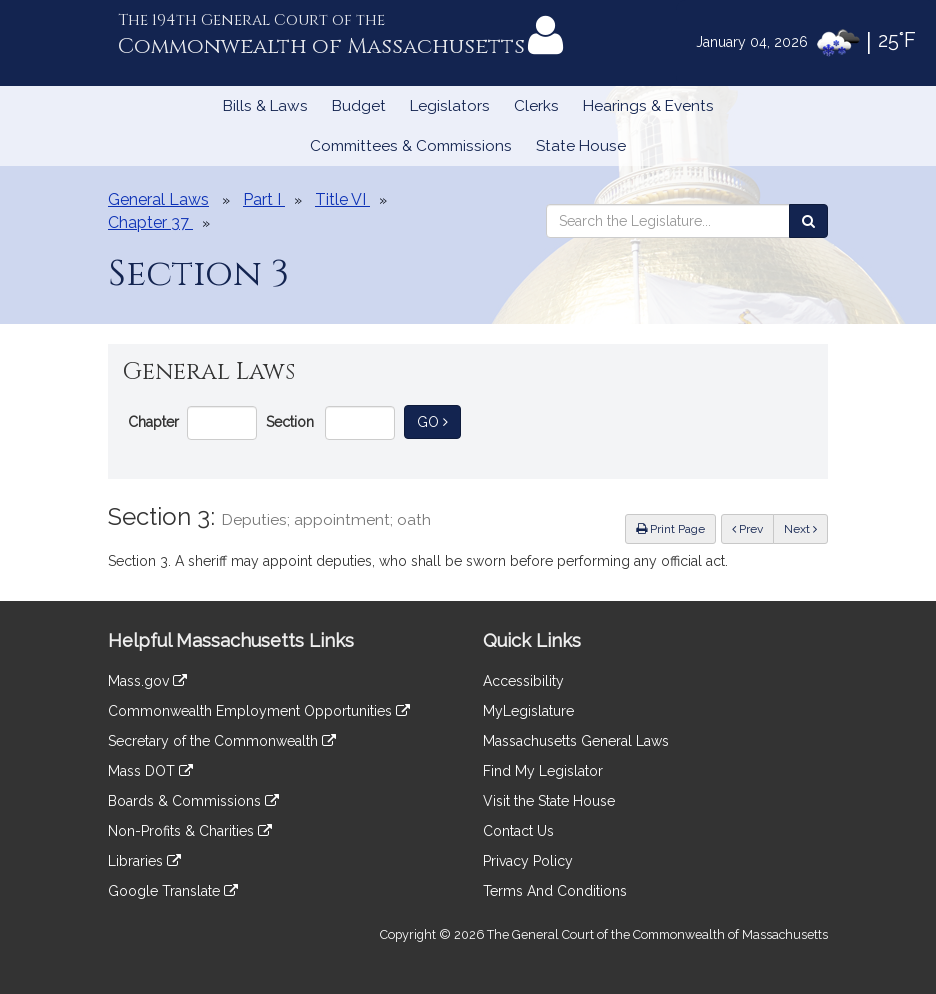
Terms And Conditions (555, 891)
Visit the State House (549, 801)
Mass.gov (147, 681)
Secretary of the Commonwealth (222, 741)
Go (439, 420)
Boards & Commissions (193, 801)
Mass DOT (150, 771)
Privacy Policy (528, 861)
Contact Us (518, 831)
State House (581, 146)
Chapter (153, 422)
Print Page (670, 529)
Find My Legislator (543, 771)
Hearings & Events (648, 106)
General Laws (158, 199)
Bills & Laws (265, 106)
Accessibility (523, 681)
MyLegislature (528, 711)
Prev (753, 527)
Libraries (144, 861)
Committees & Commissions (411, 146)
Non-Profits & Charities (190, 831)
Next (800, 529)
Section (290, 422)
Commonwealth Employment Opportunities (259, 711)
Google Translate (173, 891)
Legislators (450, 106)
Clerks (536, 106)
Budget (359, 106)
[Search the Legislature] (808, 221)
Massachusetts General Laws (576, 741)
